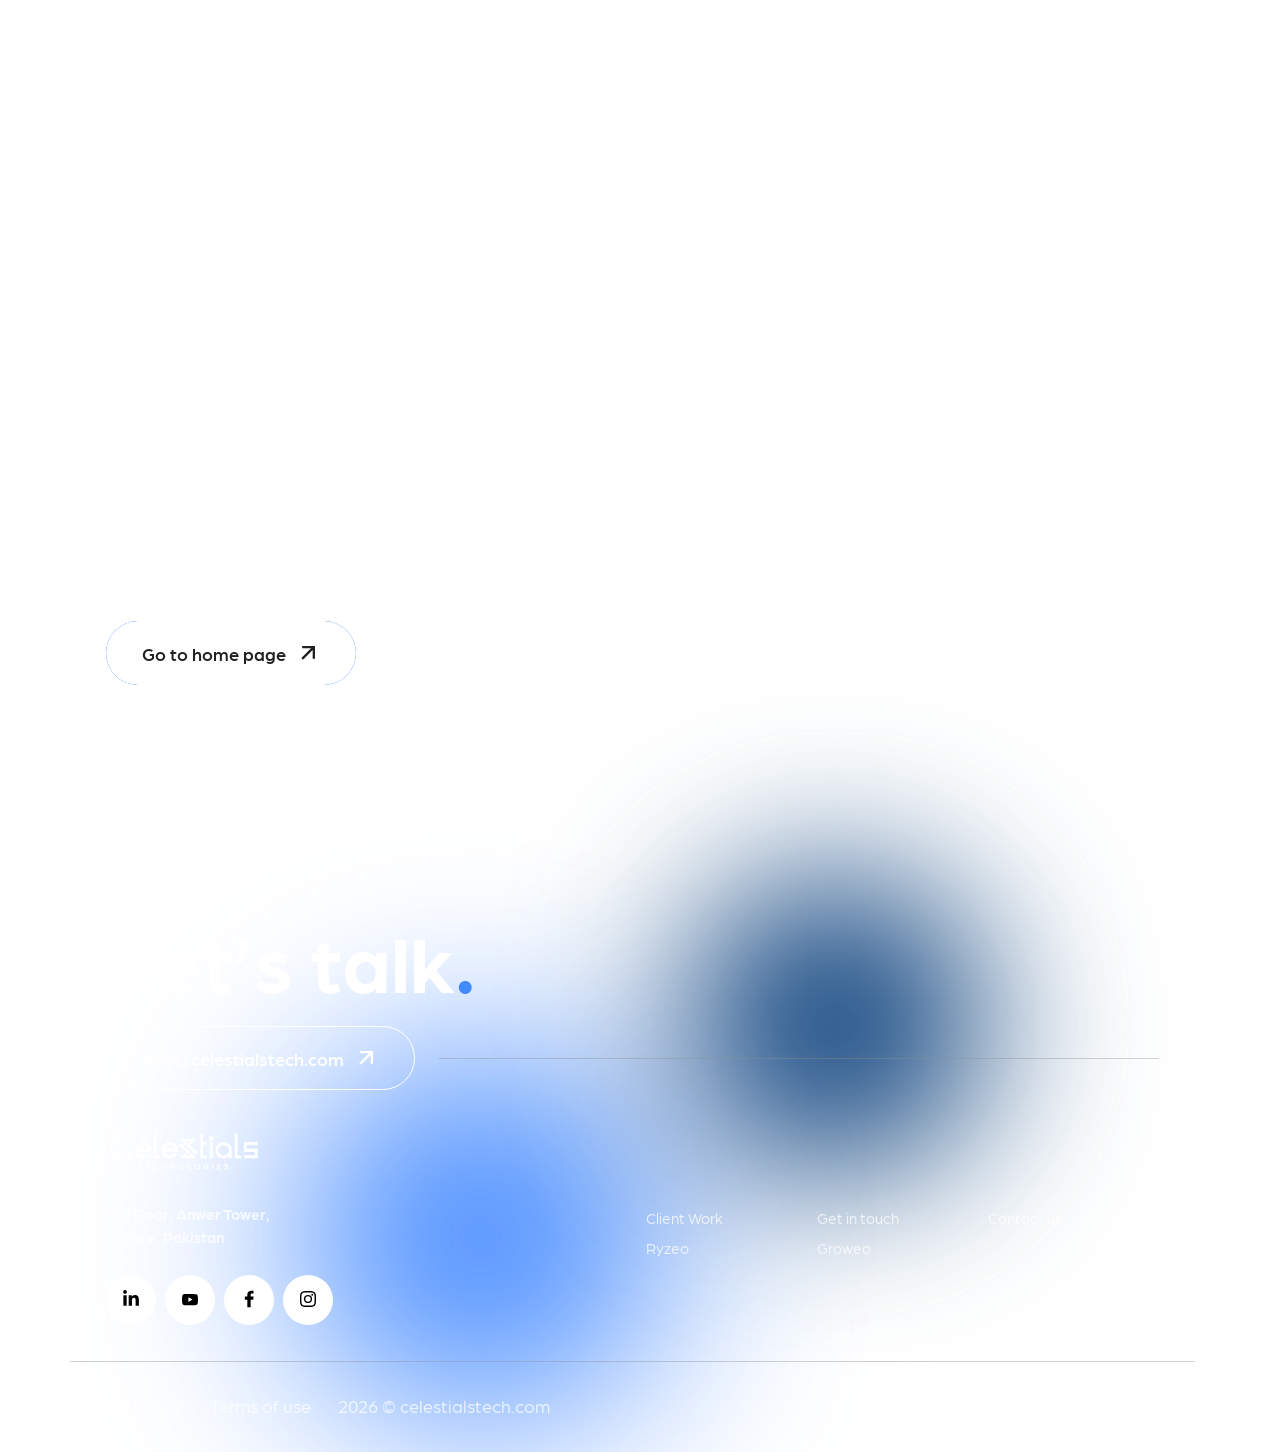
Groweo (844, 1248)
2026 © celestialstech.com (444, 1405)
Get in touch (858, 1218)
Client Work (684, 1218)
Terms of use (260, 1405)
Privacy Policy (126, 1405)
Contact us (1025, 1218)
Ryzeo (667, 1248)
